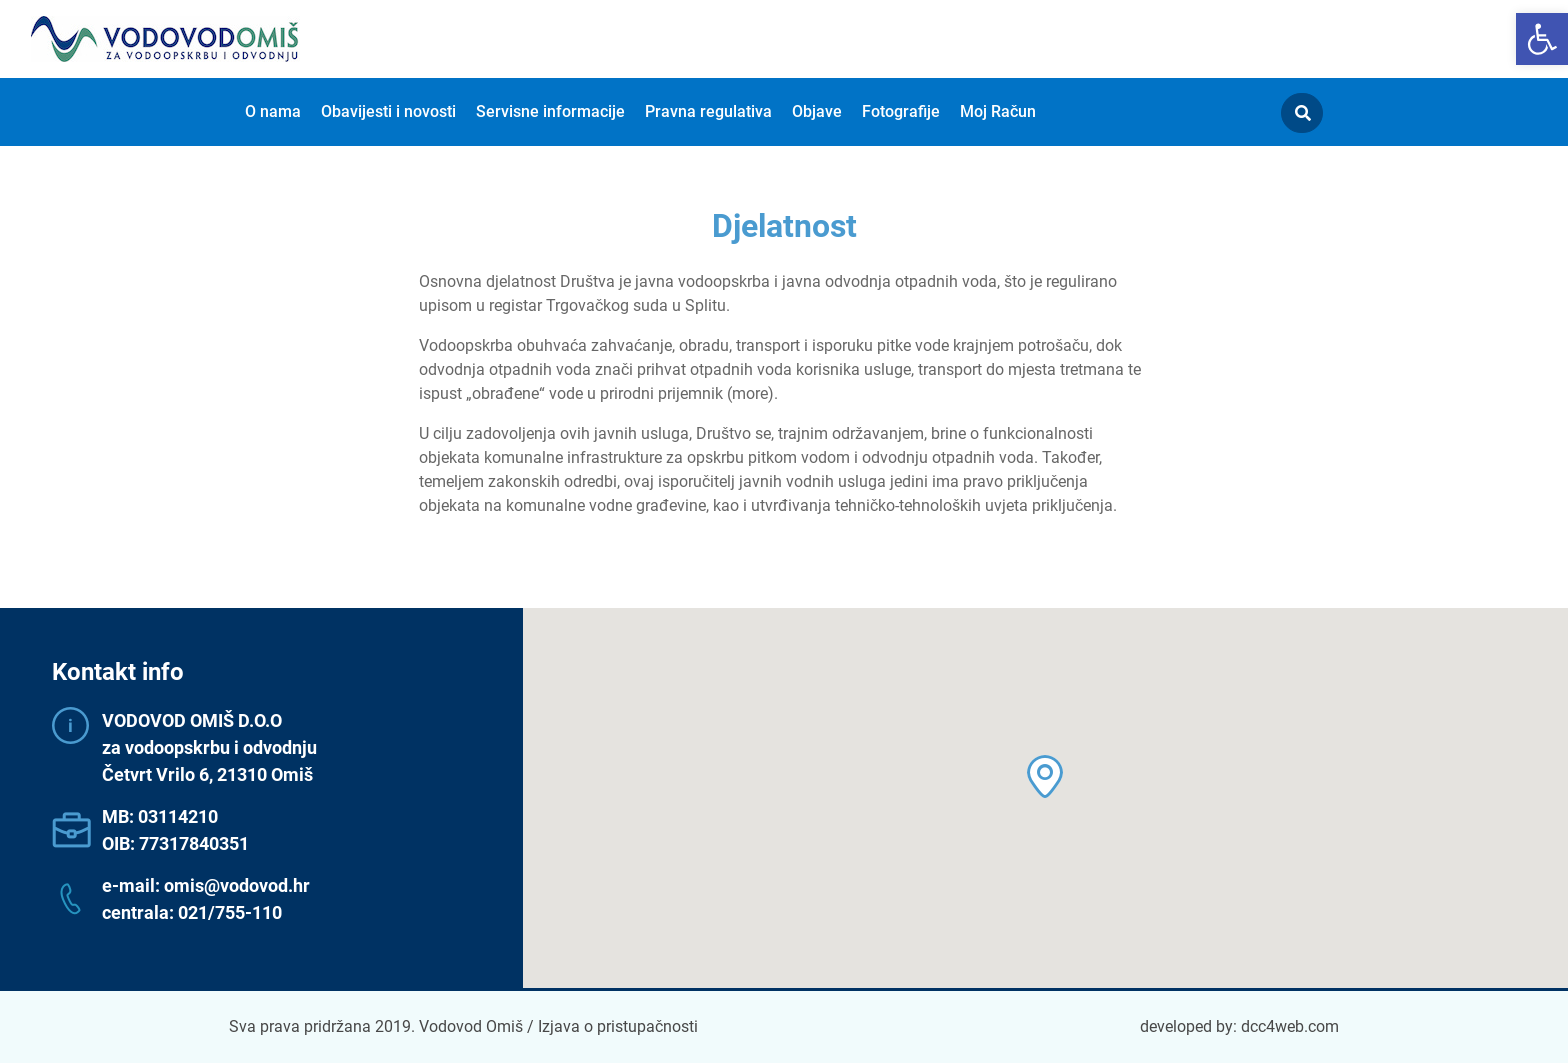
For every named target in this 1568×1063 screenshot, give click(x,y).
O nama (273, 111)
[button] (1542, 39)
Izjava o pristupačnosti (618, 1026)
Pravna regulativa (708, 111)
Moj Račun (998, 111)
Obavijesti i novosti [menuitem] (388, 111)
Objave (817, 111)
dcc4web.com (1290, 1026)
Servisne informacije (550, 111)
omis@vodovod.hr (237, 885)
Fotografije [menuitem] (901, 111)
